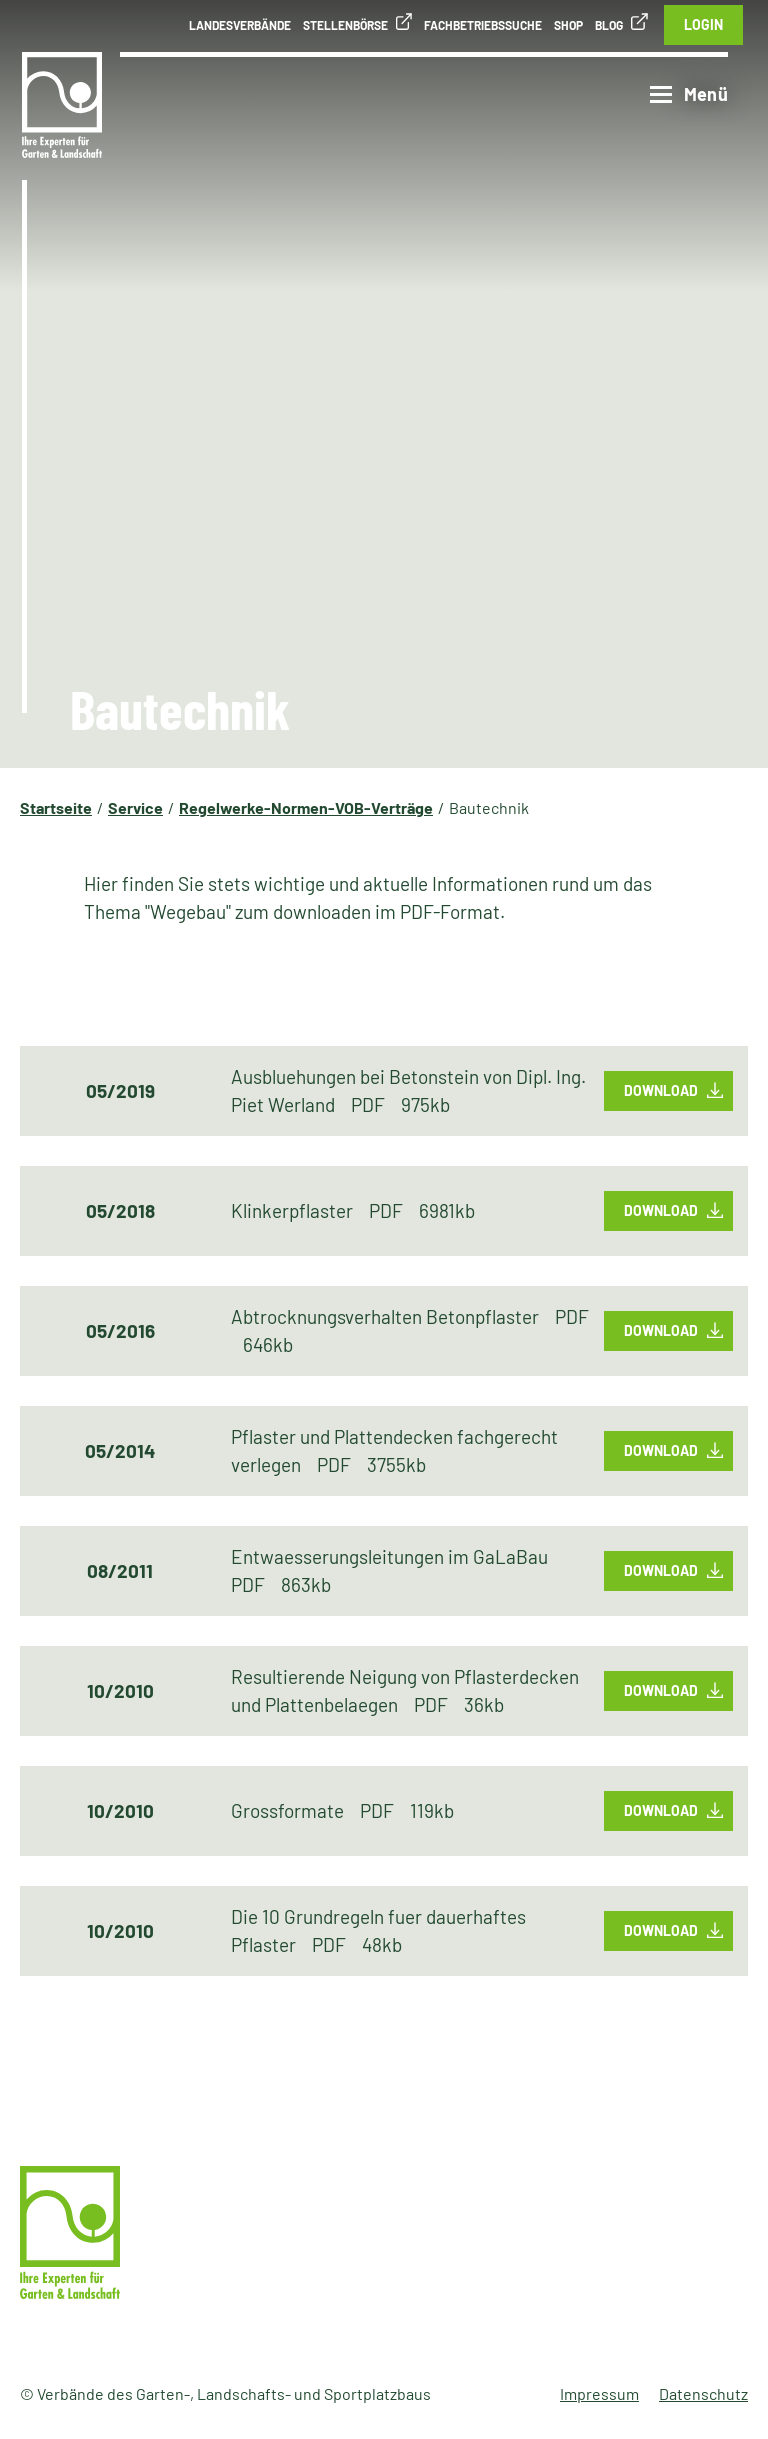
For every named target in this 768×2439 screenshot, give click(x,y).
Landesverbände (240, 25)
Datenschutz (703, 2393)
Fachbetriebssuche (483, 25)
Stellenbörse (345, 25)
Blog (609, 25)
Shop (568, 25)
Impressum (599, 2393)
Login (703, 24)
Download (661, 1090)
